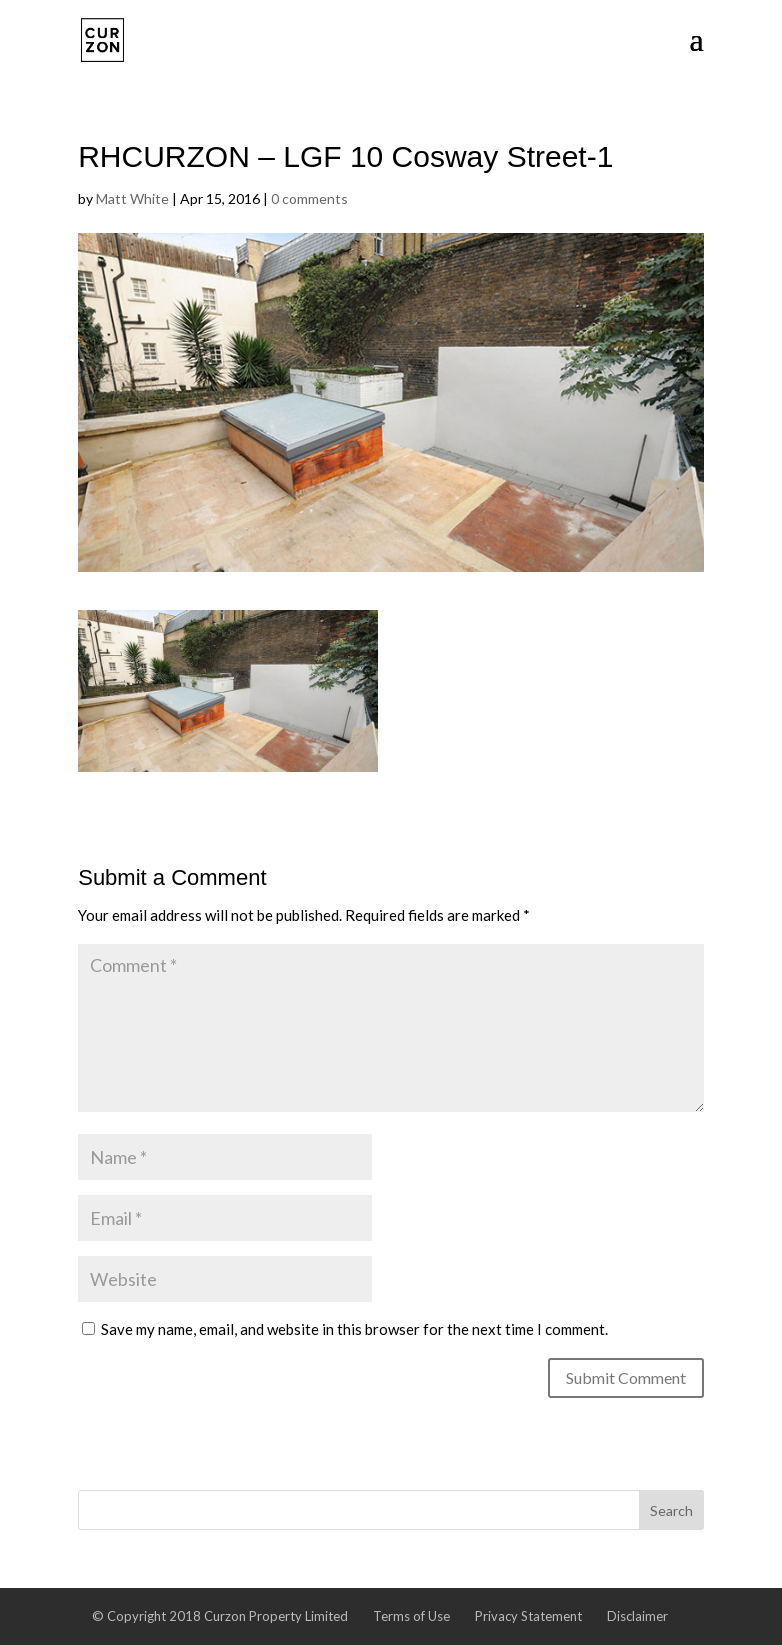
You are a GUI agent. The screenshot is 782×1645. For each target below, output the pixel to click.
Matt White (132, 198)
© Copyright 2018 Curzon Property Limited (220, 1616)
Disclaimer (637, 1616)
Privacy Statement (528, 1616)
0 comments (309, 198)
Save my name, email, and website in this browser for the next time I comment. (354, 1329)
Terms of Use (411, 1616)
